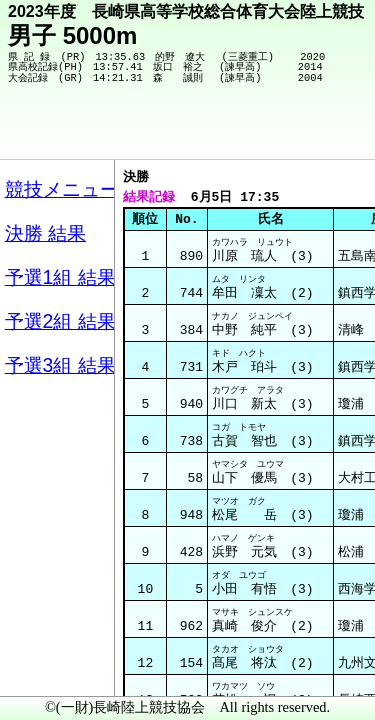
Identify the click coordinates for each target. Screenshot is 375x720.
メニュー (56, 669)
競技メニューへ (290, 131)
